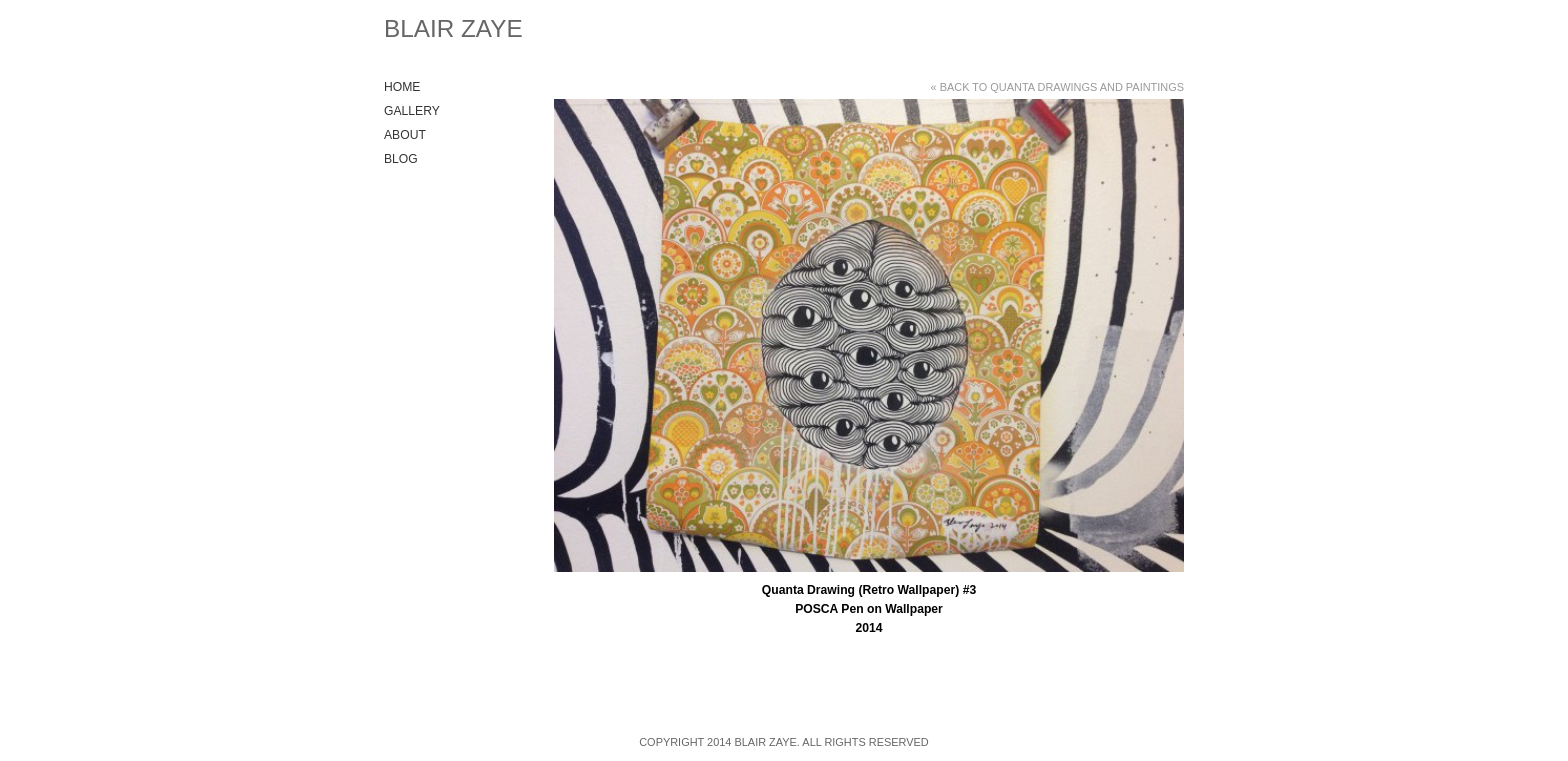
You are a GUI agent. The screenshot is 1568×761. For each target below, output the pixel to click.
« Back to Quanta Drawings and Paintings (1057, 87)
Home (402, 87)
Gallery (412, 111)
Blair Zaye (453, 28)
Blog (401, 159)
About (405, 135)
